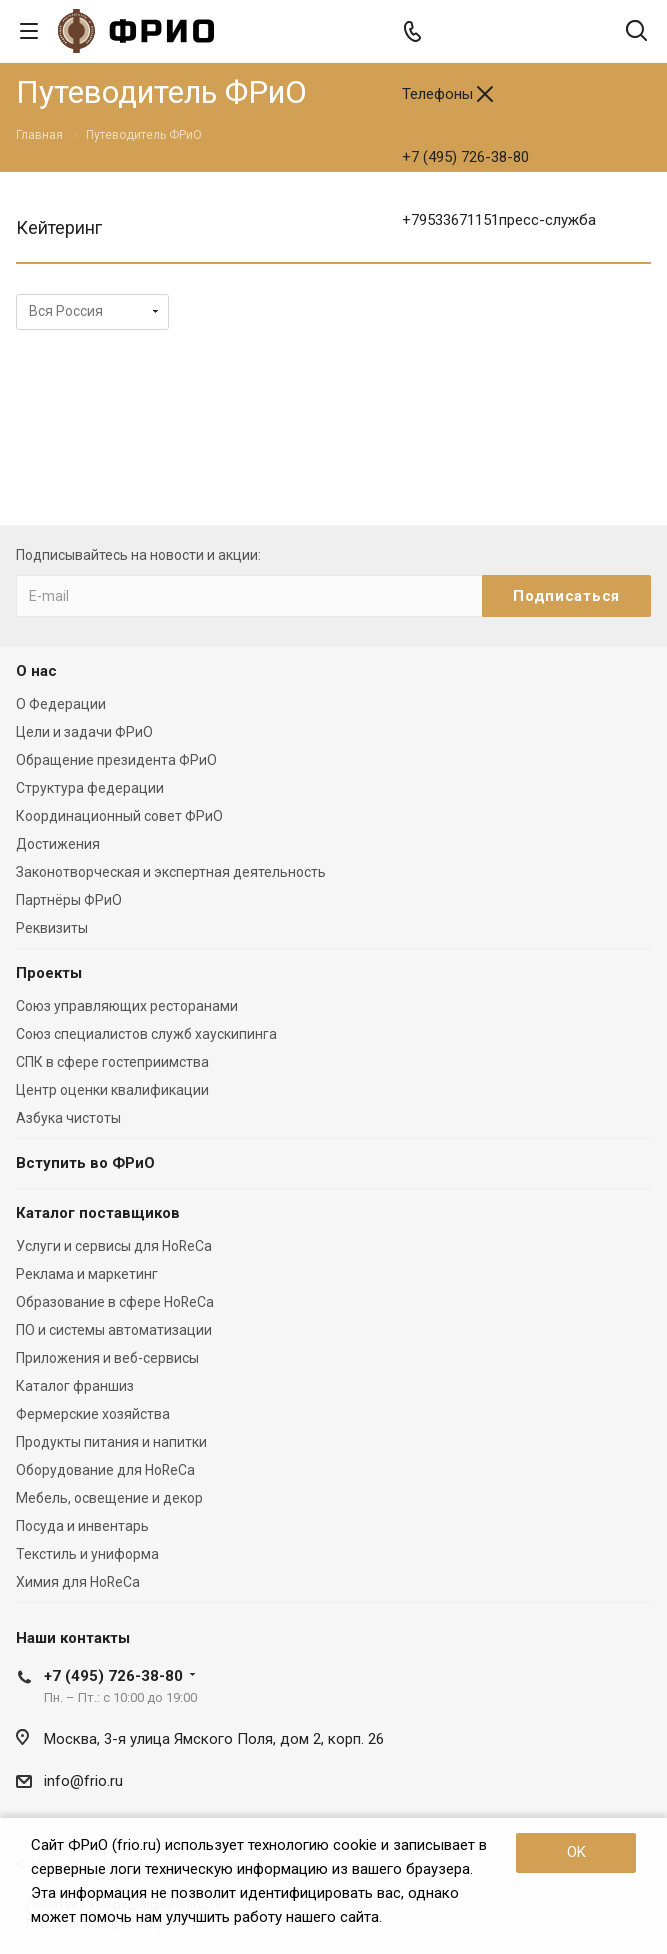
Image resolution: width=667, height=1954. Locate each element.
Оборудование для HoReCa (105, 1470)
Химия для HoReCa (78, 1582)
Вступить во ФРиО (85, 1163)
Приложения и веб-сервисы (107, 1358)
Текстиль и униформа (87, 1554)
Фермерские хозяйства (93, 1414)
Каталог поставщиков (98, 1213)
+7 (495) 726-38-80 (465, 157)
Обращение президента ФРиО (116, 760)
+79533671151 (499, 220)
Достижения (58, 844)
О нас (36, 671)
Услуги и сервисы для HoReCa (114, 1246)
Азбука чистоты (68, 1118)
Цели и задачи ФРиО (84, 732)
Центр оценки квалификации (112, 1090)
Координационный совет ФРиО (119, 816)
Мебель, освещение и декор (109, 1498)
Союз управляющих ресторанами (127, 1006)
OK (576, 1852)
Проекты (49, 973)
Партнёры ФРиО (69, 900)
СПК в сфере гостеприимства (112, 1062)
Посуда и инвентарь (82, 1526)
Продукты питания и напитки (111, 1442)
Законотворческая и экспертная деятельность (171, 872)
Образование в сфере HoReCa (115, 1302)
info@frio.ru (83, 1781)
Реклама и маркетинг (87, 1274)
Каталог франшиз (75, 1386)
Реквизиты (52, 928)
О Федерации (61, 704)
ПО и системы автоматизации (114, 1330)
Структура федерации (90, 788)
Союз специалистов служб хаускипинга (146, 1034)
